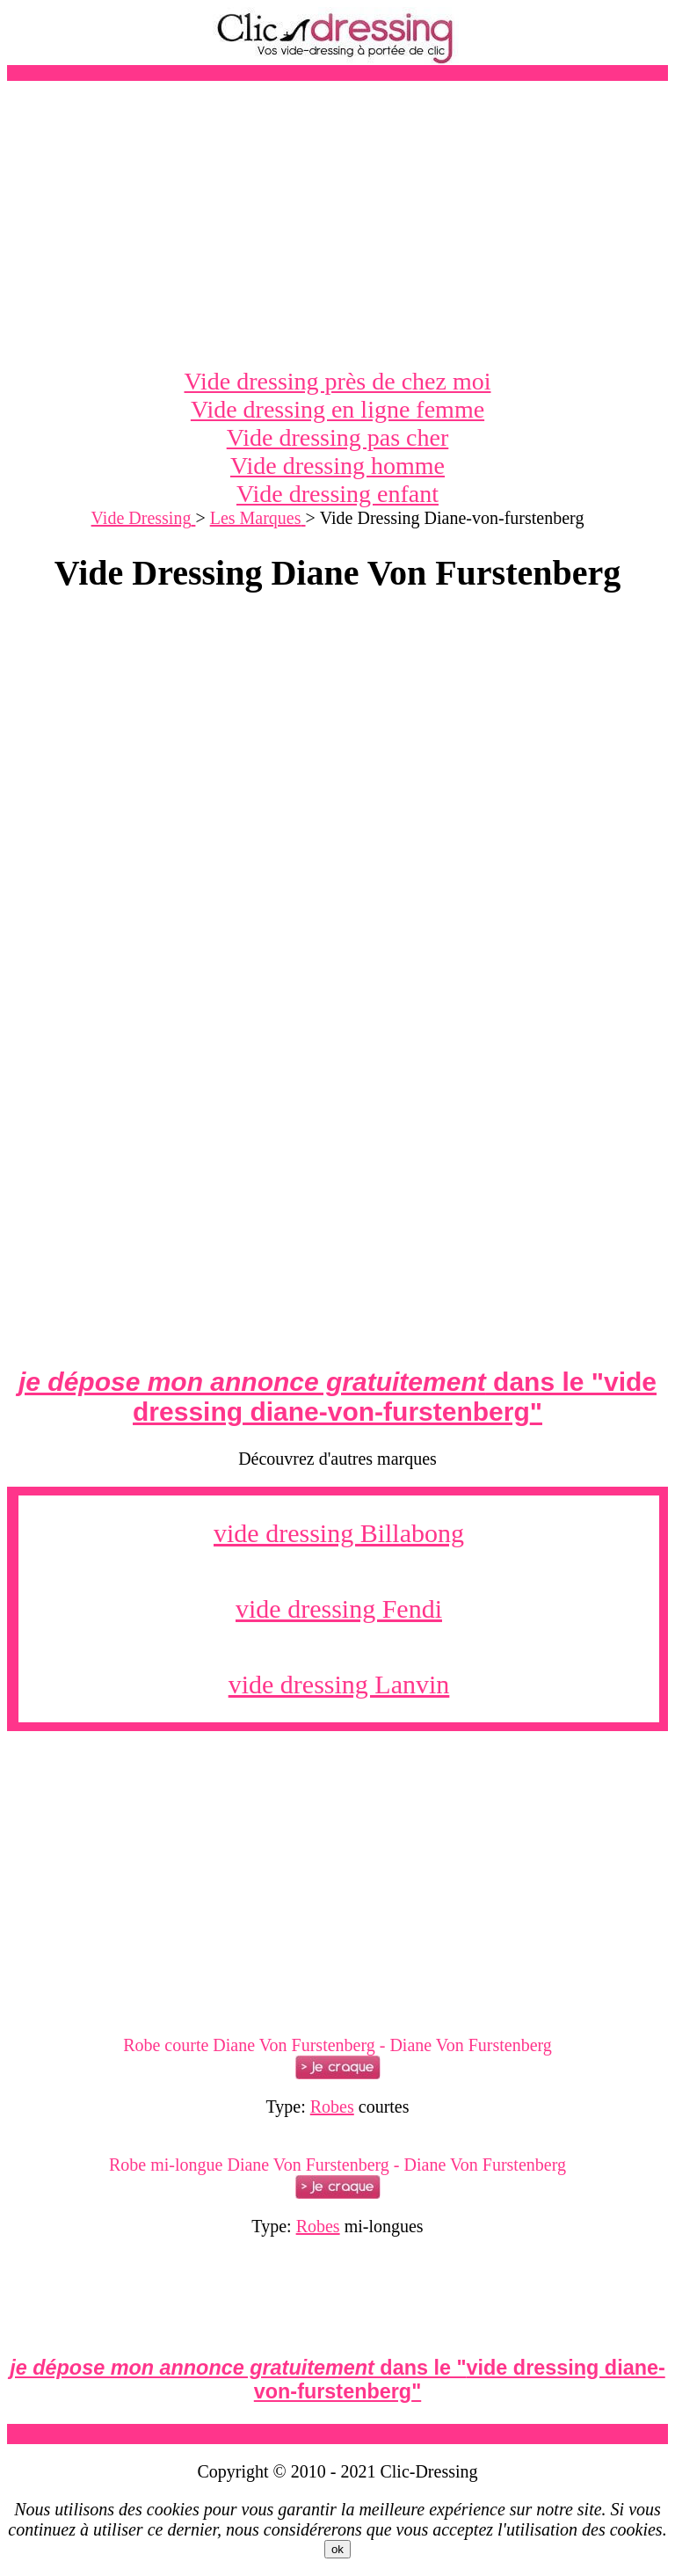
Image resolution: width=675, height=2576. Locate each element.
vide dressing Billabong (339, 1532)
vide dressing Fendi (339, 1608)
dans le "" (337, 1396)
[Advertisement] (337, 224)
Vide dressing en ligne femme (337, 409)
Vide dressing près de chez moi (338, 381)
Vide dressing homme (337, 465)
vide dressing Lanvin (339, 1684)
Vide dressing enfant (337, 493)
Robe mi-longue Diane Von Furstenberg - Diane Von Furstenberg (337, 2164)
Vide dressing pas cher (338, 437)
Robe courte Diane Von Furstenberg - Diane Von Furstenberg (337, 2045)
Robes (332, 2106)
